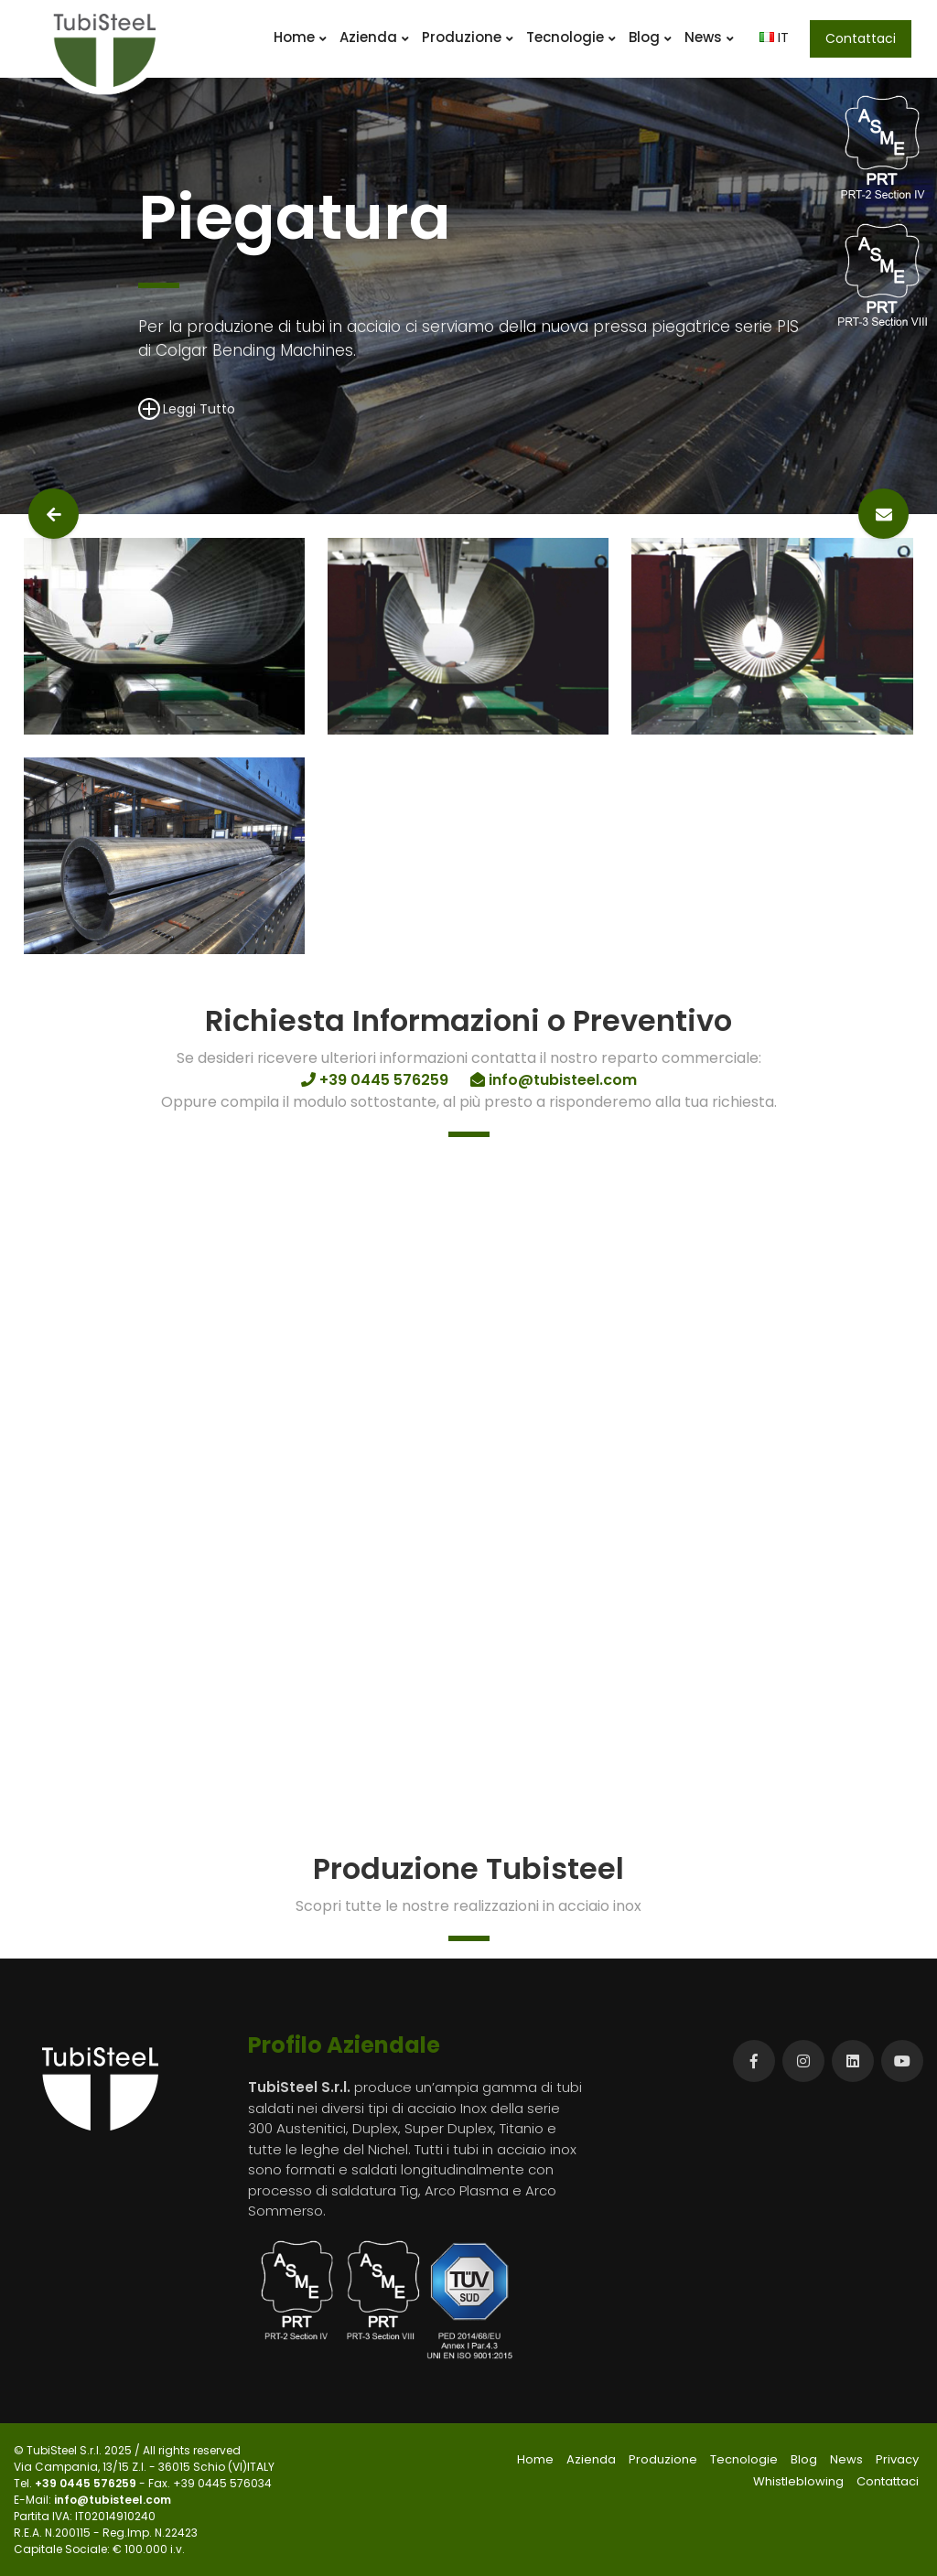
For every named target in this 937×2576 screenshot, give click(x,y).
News (709, 37)
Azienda (374, 37)
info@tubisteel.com (112, 2499)
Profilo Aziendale (344, 2045)
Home (300, 37)
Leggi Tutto (186, 408)
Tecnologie (571, 37)
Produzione (467, 37)
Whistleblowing (798, 2481)
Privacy (897, 2459)
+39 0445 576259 (87, 2483)
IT (774, 37)
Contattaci (860, 38)
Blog (650, 37)
